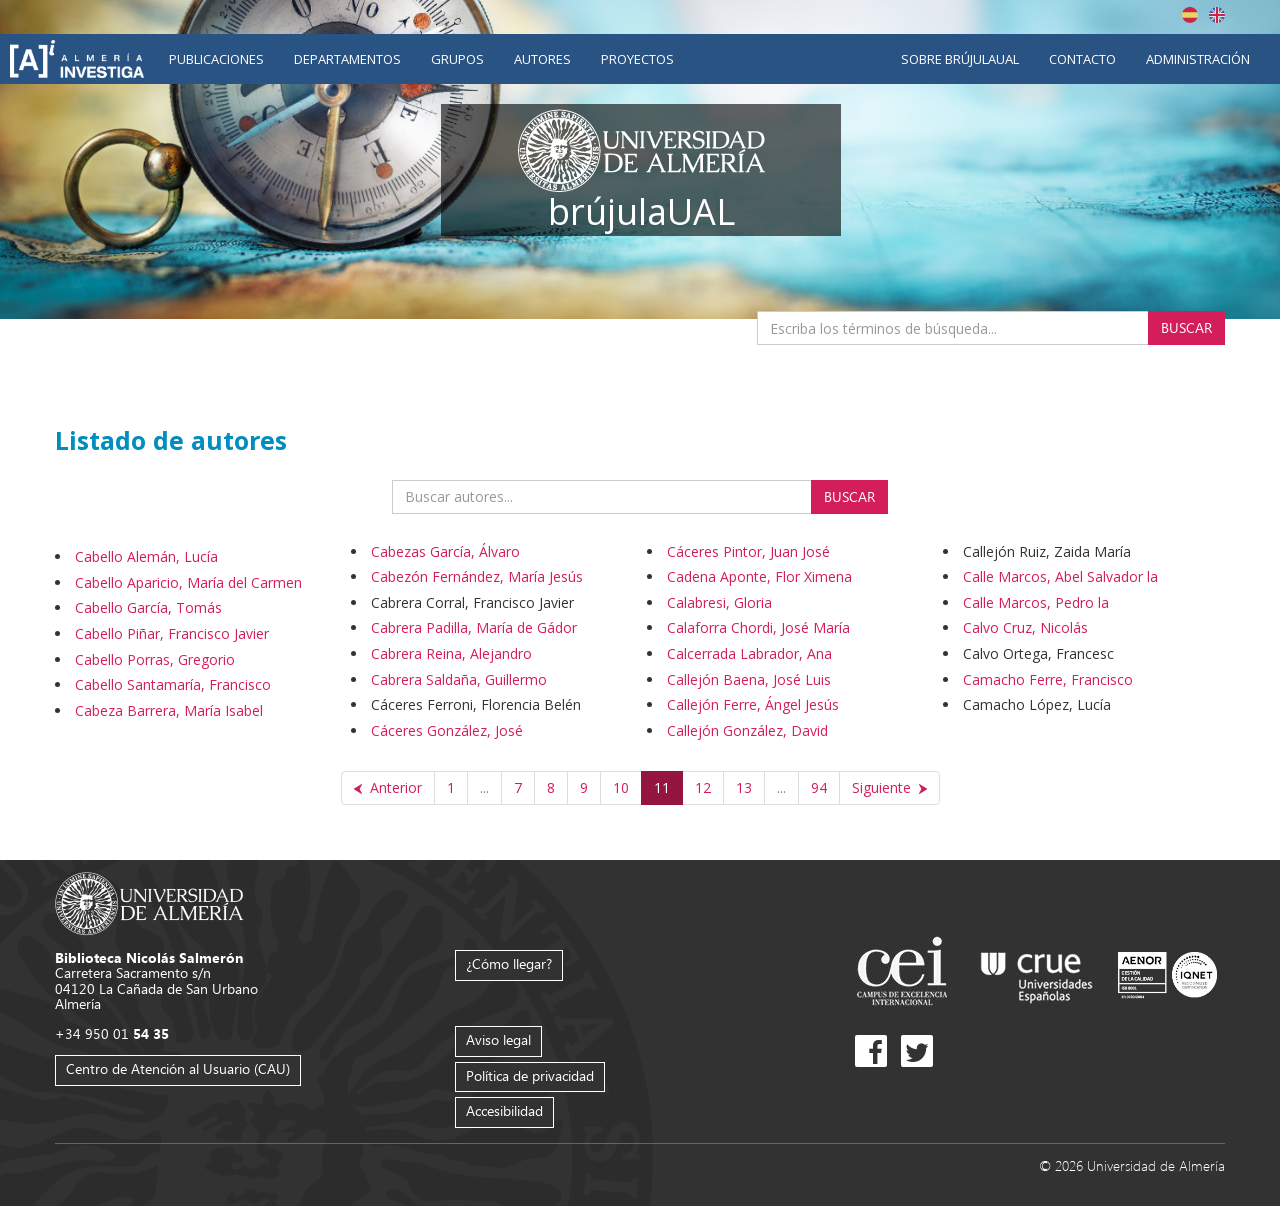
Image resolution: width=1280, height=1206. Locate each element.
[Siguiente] (889, 788)
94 (819, 787)
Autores (542, 59)
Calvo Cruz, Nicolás (1025, 627)
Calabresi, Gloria (719, 602)
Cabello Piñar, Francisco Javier (172, 633)
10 (621, 787)
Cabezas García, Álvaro (445, 551)
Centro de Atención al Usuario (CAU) (178, 1068)
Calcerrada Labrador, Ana (749, 653)
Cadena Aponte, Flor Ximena (759, 576)
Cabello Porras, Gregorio (155, 659)
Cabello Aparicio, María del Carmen (188, 582)
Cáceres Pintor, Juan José (748, 551)
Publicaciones (216, 59)
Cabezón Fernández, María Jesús (477, 576)
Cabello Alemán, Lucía (146, 556)
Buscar (1186, 327)
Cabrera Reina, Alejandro (451, 653)
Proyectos (637, 59)
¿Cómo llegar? (509, 963)
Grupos (457, 59)
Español (1190, 15)
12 (703, 787)
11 (662, 787)
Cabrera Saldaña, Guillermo (459, 679)
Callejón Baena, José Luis (749, 679)
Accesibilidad (504, 1110)
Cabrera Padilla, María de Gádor (474, 627)
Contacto (1082, 59)
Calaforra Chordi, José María (758, 627)
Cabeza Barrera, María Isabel (169, 710)
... (484, 787)
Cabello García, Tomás (148, 607)
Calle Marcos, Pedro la (1036, 602)
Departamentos (347, 59)
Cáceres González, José (447, 730)
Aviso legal (498, 1039)
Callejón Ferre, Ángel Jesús (753, 704)
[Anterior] (388, 788)
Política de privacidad (530, 1075)
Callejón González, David (747, 730)
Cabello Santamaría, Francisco (173, 684)
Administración (1198, 59)
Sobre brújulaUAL (960, 59)
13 (744, 787)
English (1217, 15)
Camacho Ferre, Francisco (1048, 679)
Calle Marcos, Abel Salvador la (1060, 576)
